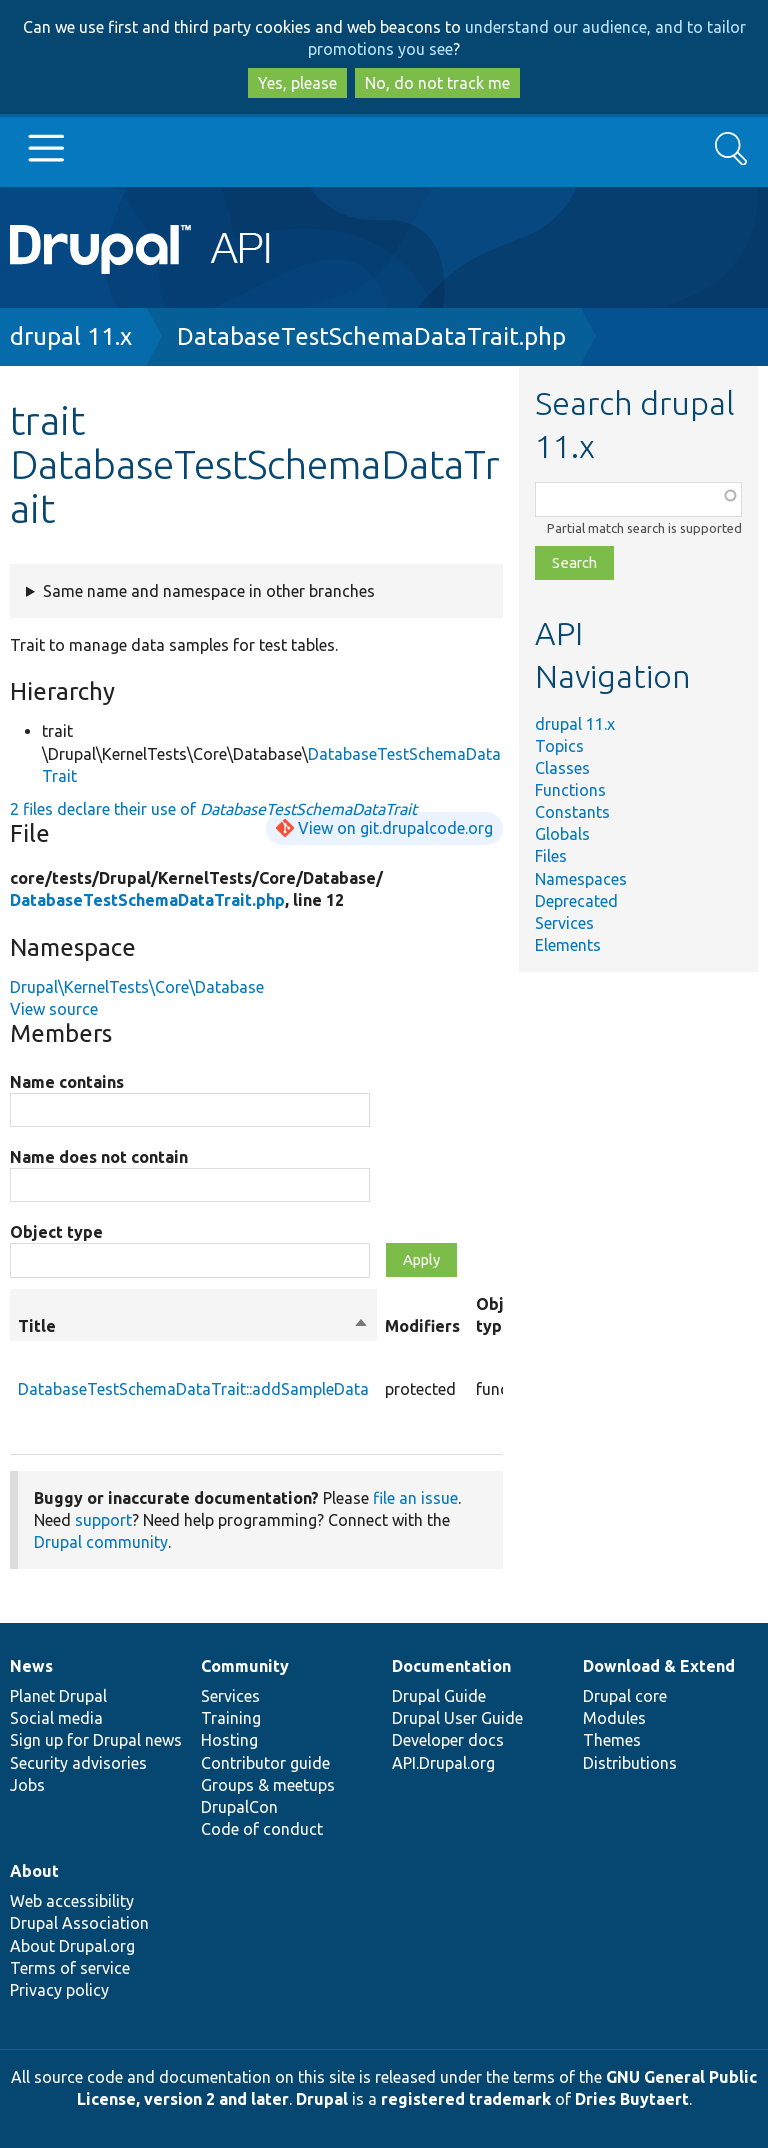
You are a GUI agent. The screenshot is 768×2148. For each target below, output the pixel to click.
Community (245, 1666)
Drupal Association (79, 1923)
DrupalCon (239, 1807)
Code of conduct (262, 1829)
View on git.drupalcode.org (395, 828)
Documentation (451, 1666)
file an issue (415, 1498)
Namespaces (581, 879)
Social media (56, 1718)
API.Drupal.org (443, 1763)
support (103, 1520)
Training (231, 1718)
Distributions (630, 1763)
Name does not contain (99, 1157)
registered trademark (466, 2099)
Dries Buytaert (632, 2099)
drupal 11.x (71, 336)
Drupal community (101, 1542)
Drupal (322, 2099)
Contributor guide (265, 1763)
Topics (559, 746)
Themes (612, 1740)
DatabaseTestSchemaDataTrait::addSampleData (193, 1389)
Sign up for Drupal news (96, 1740)
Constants (572, 812)
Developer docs (448, 1740)
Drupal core (625, 1696)
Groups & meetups (268, 1785)
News (31, 1666)
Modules (614, 1718)
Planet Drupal (58, 1696)
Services (564, 923)
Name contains (67, 1082)
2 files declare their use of (213, 809)
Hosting (229, 1740)
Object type (56, 1232)
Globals (562, 834)
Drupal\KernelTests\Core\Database (137, 987)
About (34, 1871)
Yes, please (297, 83)
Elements (568, 945)
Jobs (27, 1785)
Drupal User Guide (457, 1718)
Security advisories (78, 1763)
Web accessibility (72, 1901)
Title (193, 1326)
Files (551, 856)
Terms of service (70, 1968)
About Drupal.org (72, 1946)
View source (54, 1009)
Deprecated (576, 901)
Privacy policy (59, 1990)
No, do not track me (437, 83)
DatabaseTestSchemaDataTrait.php (371, 336)
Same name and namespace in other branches (209, 591)
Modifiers (422, 1326)
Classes (562, 768)
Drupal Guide (439, 1696)
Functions (570, 790)
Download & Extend (659, 1666)
